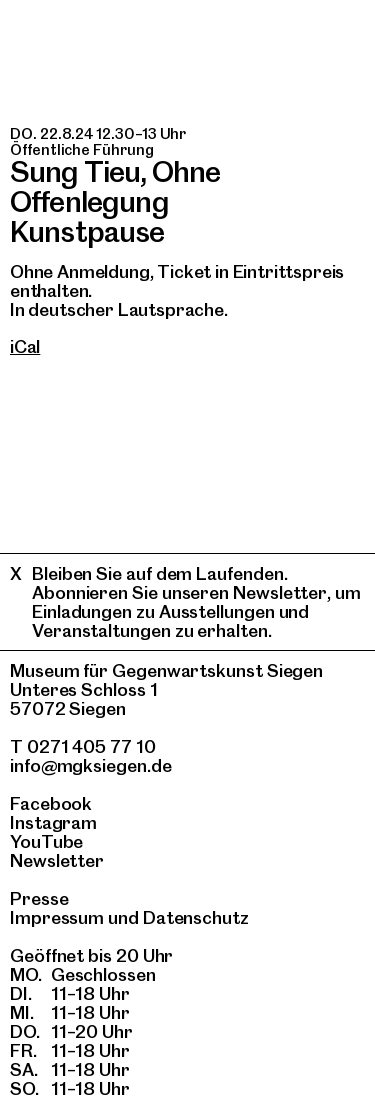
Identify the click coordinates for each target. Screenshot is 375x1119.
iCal (25, 346)
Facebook (51, 803)
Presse (39, 898)
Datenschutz (196, 917)
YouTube (46, 841)
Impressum (57, 917)
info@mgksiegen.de (91, 765)
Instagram (53, 822)
